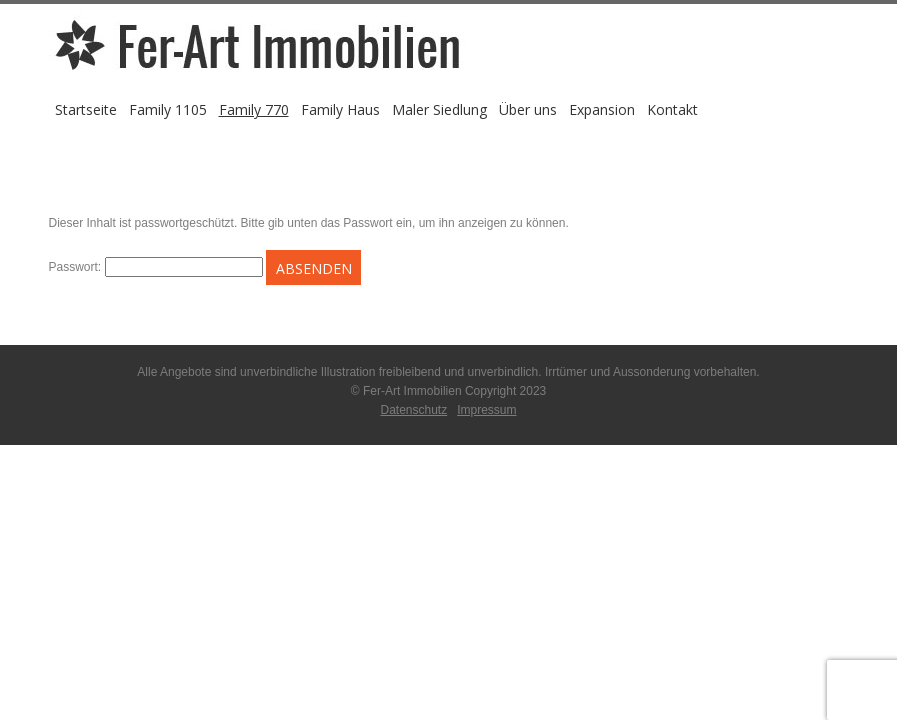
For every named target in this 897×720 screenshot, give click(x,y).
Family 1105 (168, 109)
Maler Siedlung (439, 109)
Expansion (602, 109)
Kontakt (672, 109)
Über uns (528, 109)
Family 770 (254, 109)
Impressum (486, 410)
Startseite (86, 109)
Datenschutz (413, 410)
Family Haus (340, 109)
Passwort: (156, 267)
